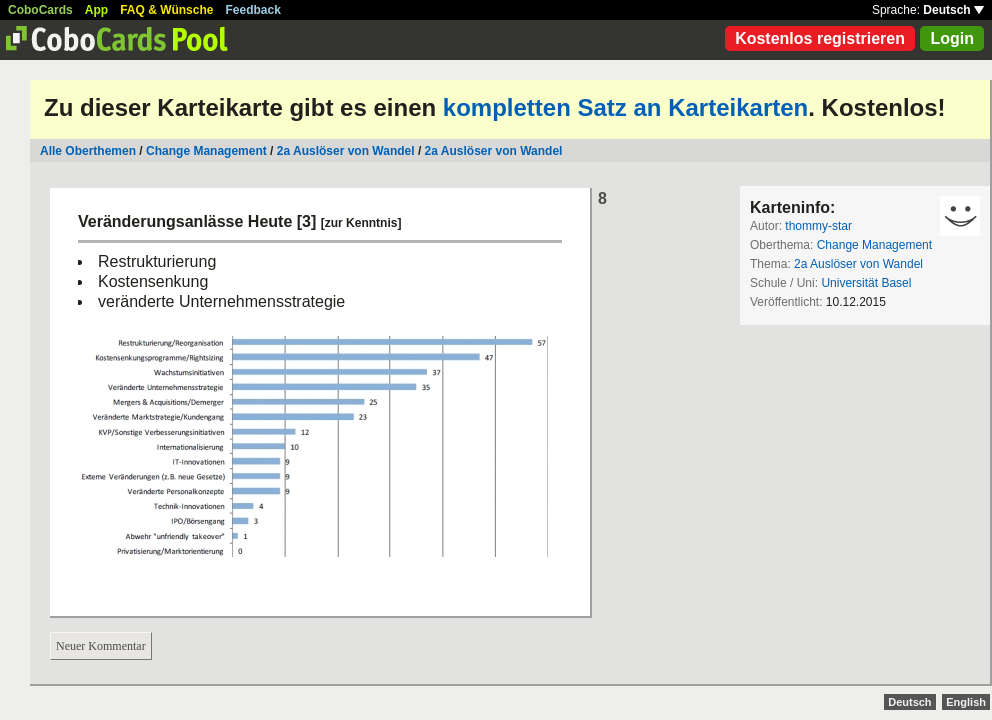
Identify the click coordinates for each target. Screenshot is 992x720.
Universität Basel (866, 283)
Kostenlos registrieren (820, 38)
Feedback (253, 10)
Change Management (206, 151)
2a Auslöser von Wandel (346, 151)
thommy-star (818, 226)
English (966, 702)
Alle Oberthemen (88, 151)
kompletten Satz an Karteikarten (625, 107)
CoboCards (40, 10)
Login (952, 38)
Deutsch (953, 10)
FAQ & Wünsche (166, 10)
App (96, 10)
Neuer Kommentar (101, 646)
